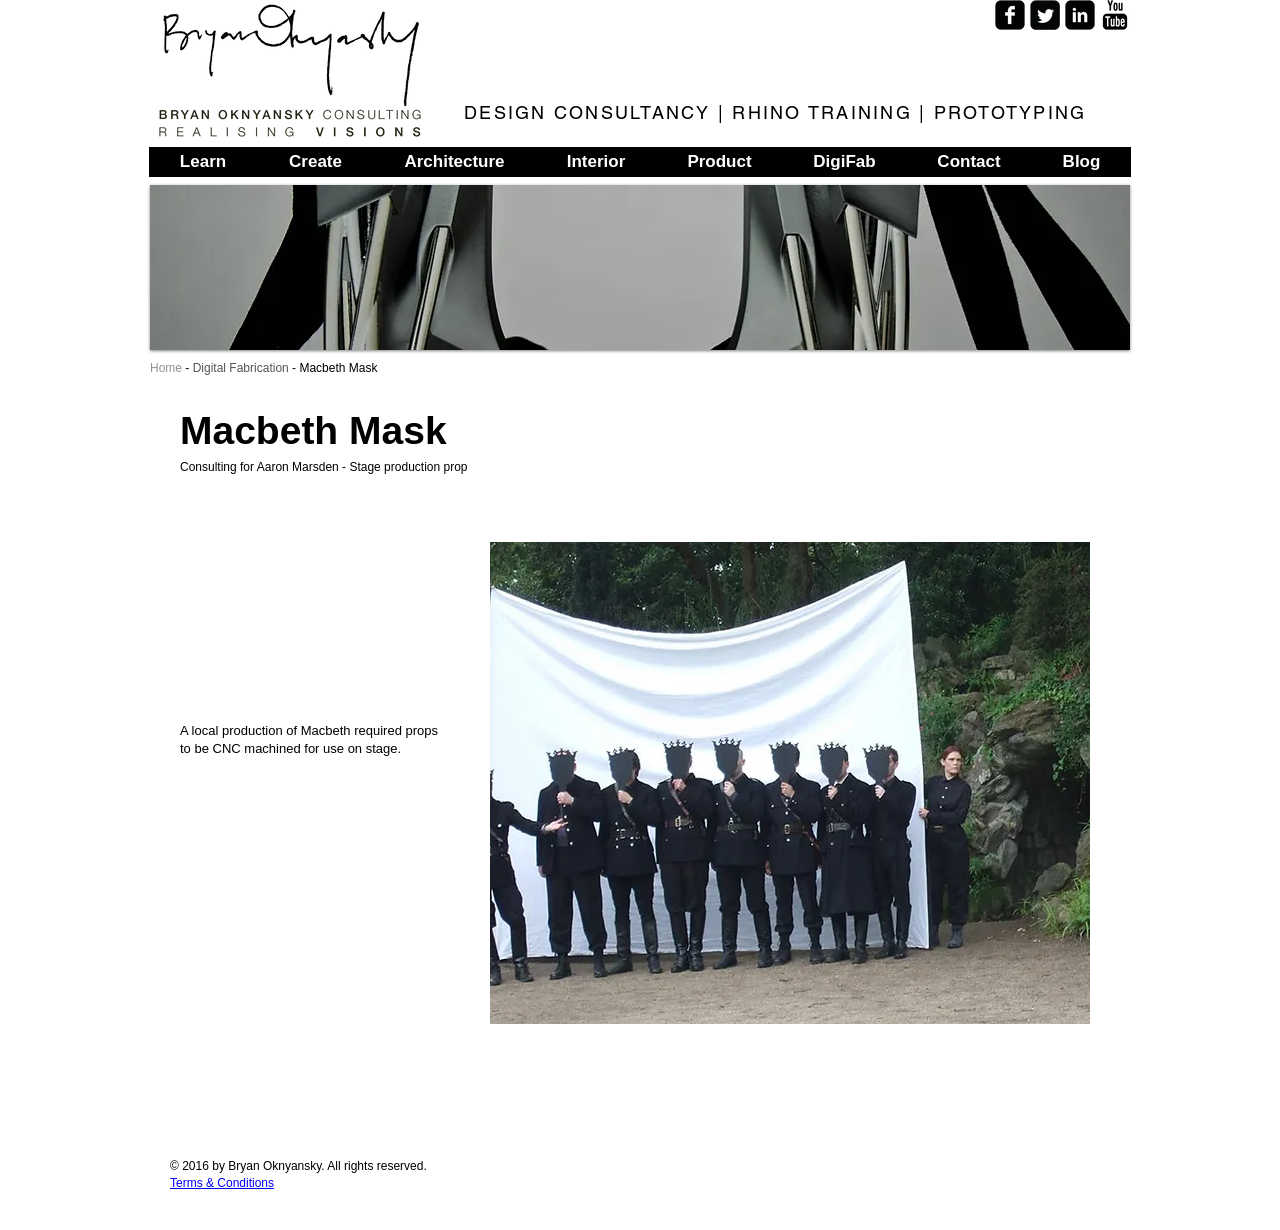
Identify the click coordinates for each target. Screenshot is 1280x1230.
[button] (790, 783)
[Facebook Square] (1010, 15)
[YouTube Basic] (1115, 15)
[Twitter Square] (1045, 15)
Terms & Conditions (222, 1183)
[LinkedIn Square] (1080, 15)
